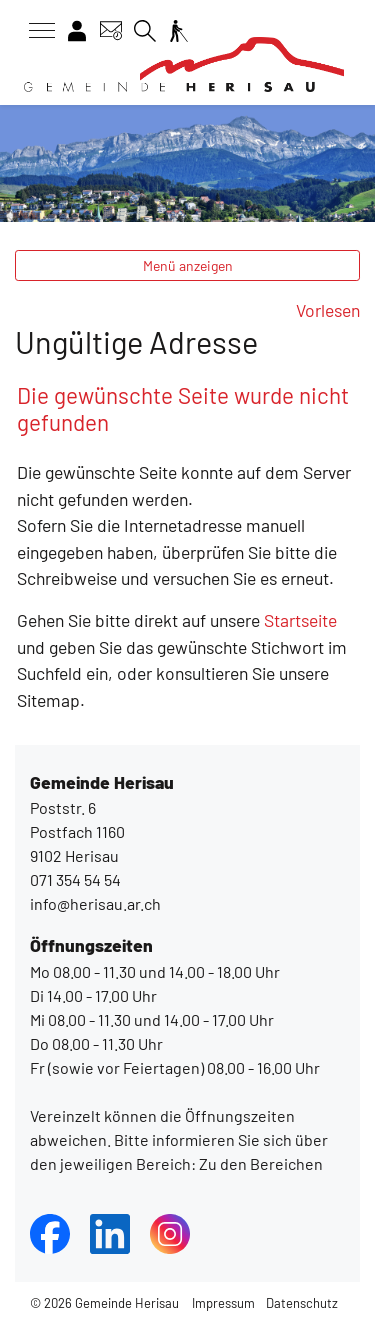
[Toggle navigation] (35, 31)
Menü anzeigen (188, 265)
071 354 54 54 (75, 879)
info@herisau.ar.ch (95, 903)
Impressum (223, 1303)
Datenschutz (302, 1303)
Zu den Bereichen (259, 1163)
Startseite (300, 620)
